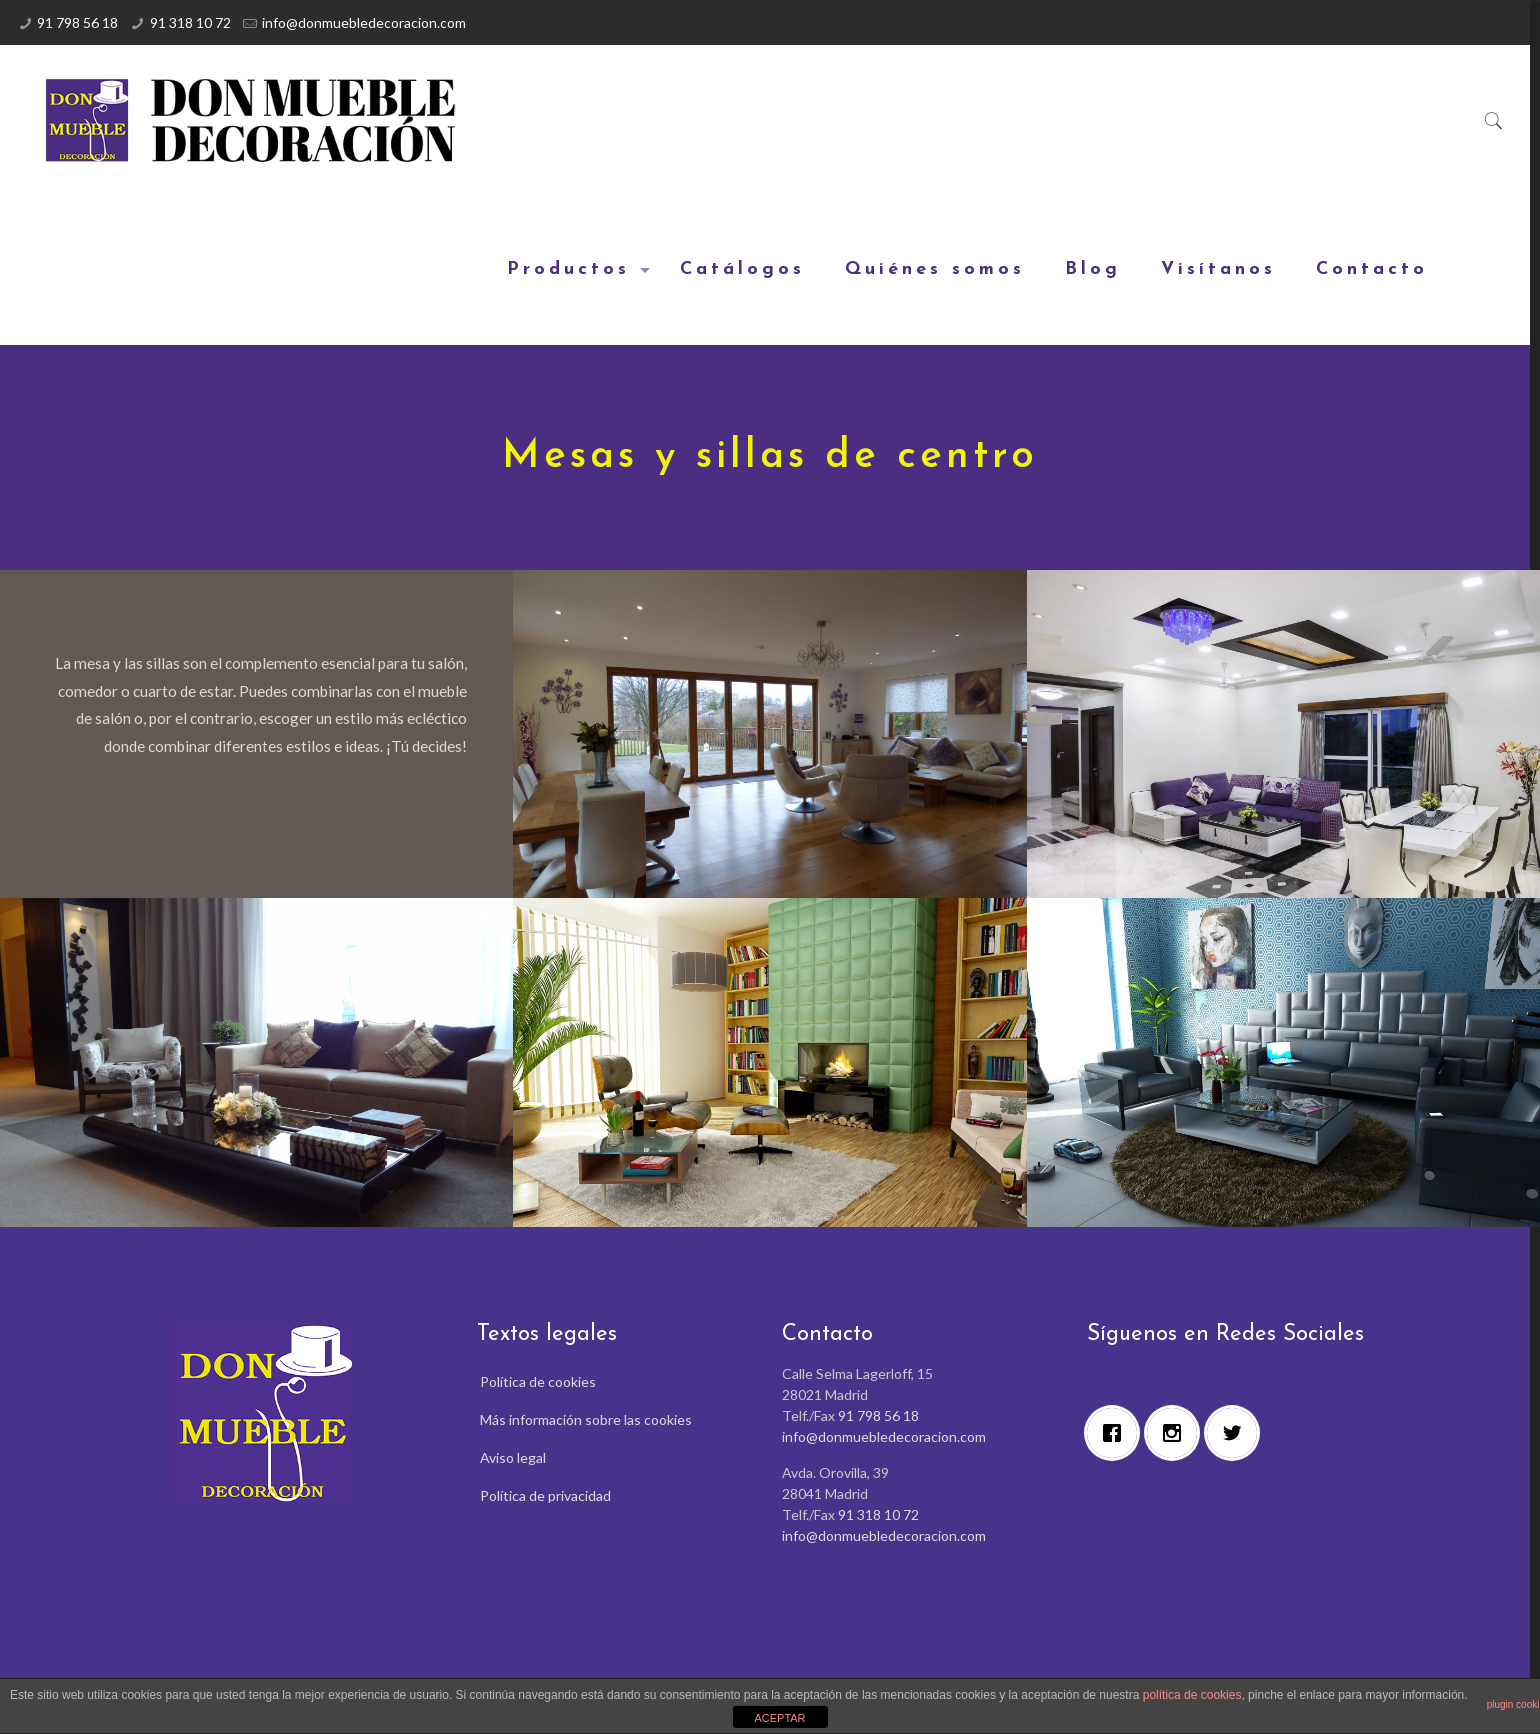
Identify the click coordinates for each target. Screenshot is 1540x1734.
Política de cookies (538, 1381)
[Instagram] (1177, 1433)
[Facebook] (1117, 1433)
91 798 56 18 (77, 22)
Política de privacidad (545, 1495)
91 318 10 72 (190, 22)
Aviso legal (513, 1457)
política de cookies (1192, 1695)
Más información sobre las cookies (586, 1419)
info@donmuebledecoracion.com (364, 22)
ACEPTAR (779, 1718)
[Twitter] (1237, 1433)
